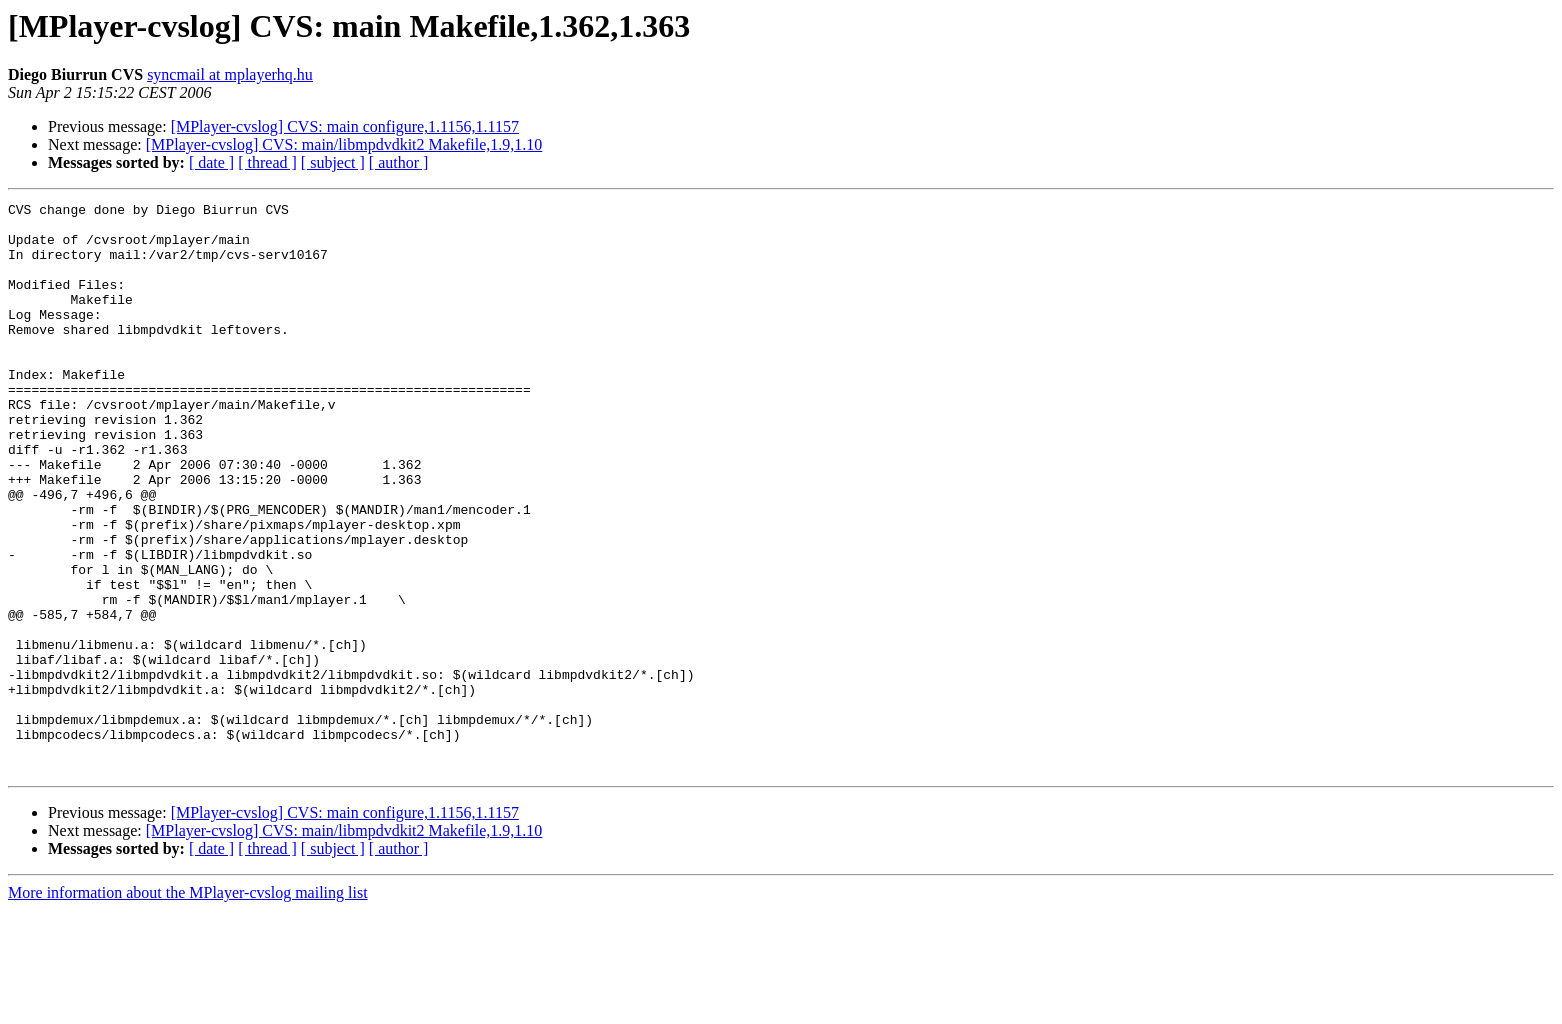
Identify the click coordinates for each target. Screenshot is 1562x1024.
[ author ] (399, 162)
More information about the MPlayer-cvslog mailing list (188, 1006)
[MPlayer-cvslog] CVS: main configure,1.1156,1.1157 (345, 126)
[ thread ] (267, 162)
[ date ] (211, 162)
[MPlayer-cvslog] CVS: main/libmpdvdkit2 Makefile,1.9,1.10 (344, 144)
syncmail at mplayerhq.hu (230, 74)
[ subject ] (333, 162)
